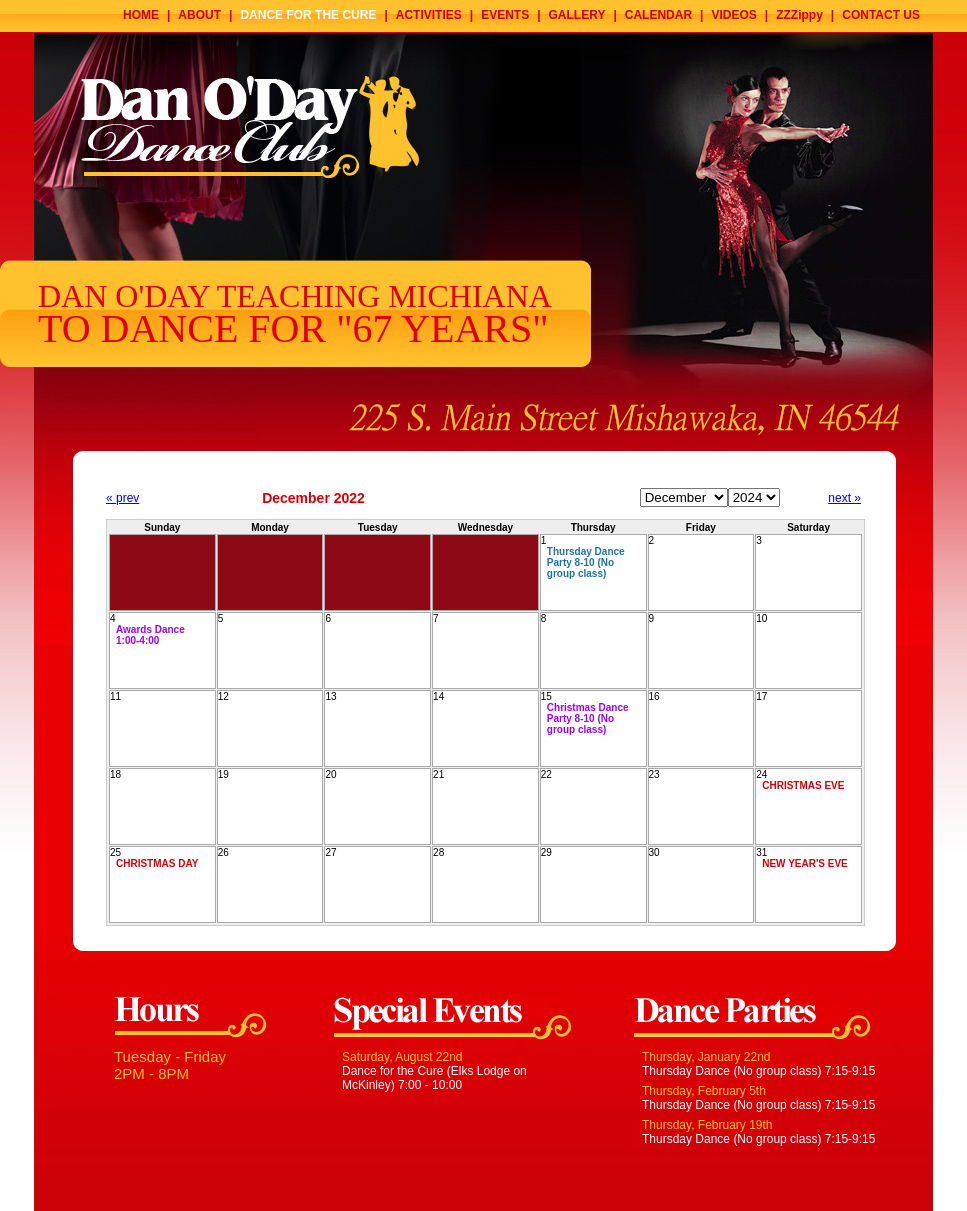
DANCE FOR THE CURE (308, 15)
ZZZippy (799, 15)
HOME (141, 15)
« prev (122, 498)
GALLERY (577, 15)
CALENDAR (658, 15)
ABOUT (199, 15)
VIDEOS (733, 15)
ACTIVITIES (429, 15)
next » (844, 498)
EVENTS (505, 15)
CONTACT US (881, 15)
